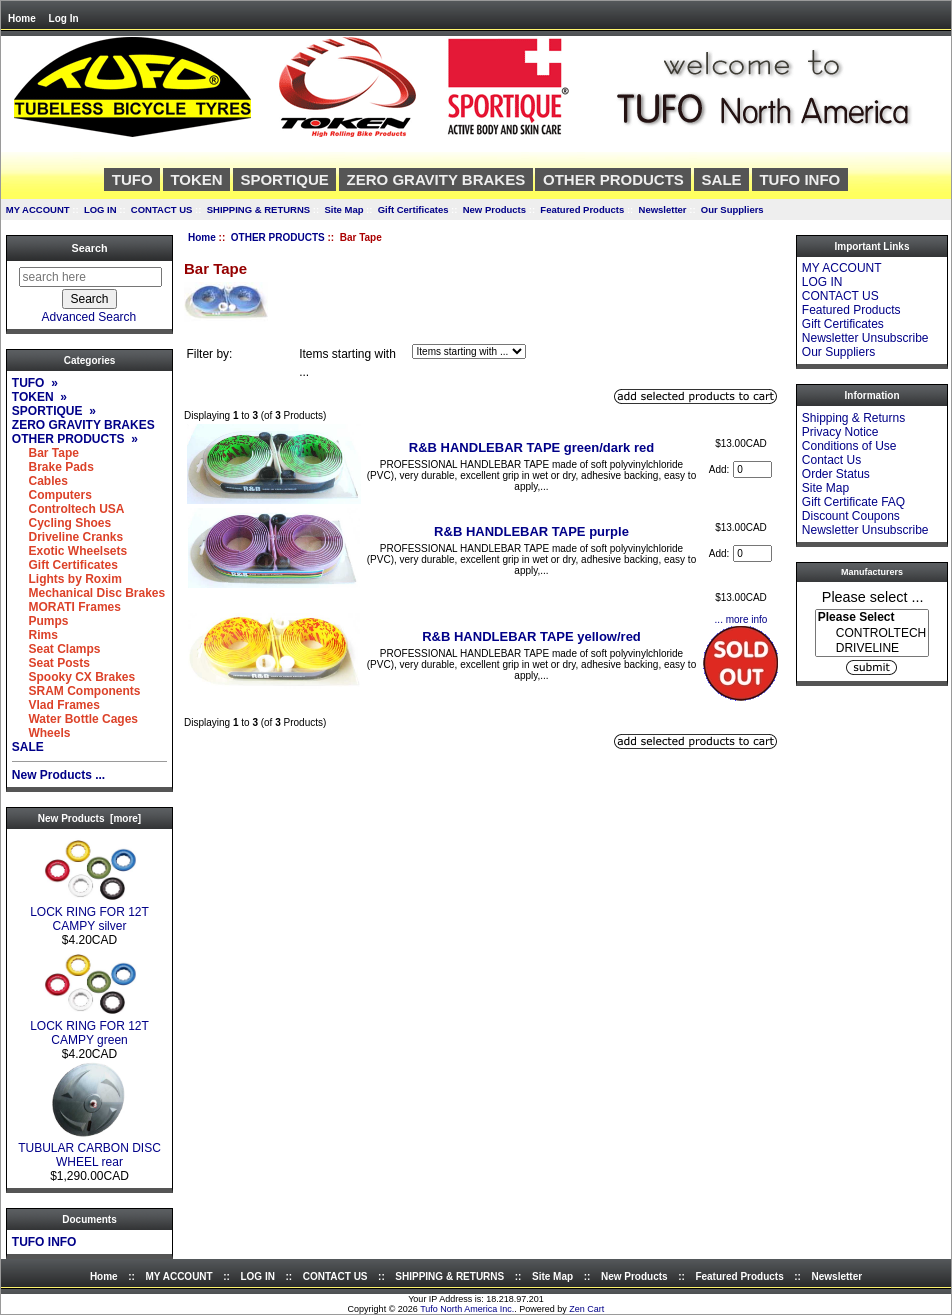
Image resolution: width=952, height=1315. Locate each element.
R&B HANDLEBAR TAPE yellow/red (531, 636)
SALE (722, 179)
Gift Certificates (413, 209)
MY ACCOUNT (38, 209)
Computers (52, 495)
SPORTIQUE (284, 179)
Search (89, 248)
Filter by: (209, 354)
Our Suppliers (732, 209)
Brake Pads (53, 467)
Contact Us (831, 460)
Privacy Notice (840, 432)
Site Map (343, 209)
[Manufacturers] (872, 633)
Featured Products (582, 209)
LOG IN (100, 209)
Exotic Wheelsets (69, 551)
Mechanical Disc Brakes (88, 593)
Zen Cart (586, 1309)
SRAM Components (76, 691)
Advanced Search (89, 317)
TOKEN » (39, 397)
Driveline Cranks (67, 537)
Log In (64, 18)
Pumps (40, 621)
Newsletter (663, 209)
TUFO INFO (799, 179)
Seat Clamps (56, 649)
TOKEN (196, 179)
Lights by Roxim (67, 579)
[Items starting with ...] (469, 351)
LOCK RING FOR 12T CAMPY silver (89, 913)
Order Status (836, 474)
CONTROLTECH (872, 633)
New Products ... (58, 775)
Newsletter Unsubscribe (865, 338)
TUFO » (35, 383)
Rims (35, 635)
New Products (494, 209)
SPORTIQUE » (54, 411)
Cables (40, 481)
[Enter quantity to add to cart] (752, 469)
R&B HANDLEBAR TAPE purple (531, 531)
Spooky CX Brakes (73, 677)
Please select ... (873, 596)
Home (22, 18)
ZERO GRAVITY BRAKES (436, 179)
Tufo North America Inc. (467, 1309)
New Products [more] (89, 818)
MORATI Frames (66, 607)
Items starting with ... (347, 363)
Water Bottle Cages (75, 719)
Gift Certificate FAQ (853, 502)
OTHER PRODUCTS (278, 237)
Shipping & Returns (853, 418)
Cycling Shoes (61, 523)
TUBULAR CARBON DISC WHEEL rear (89, 1149)
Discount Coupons (851, 516)
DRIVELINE (872, 648)
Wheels (41, 733)
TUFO (132, 179)
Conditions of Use (849, 446)
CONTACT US (162, 209)
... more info (741, 619)
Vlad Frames (56, 705)
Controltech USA (68, 509)
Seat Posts (51, 663)
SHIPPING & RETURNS (258, 209)
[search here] (90, 277)
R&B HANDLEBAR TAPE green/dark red (531, 447)
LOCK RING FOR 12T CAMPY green (89, 1027)
